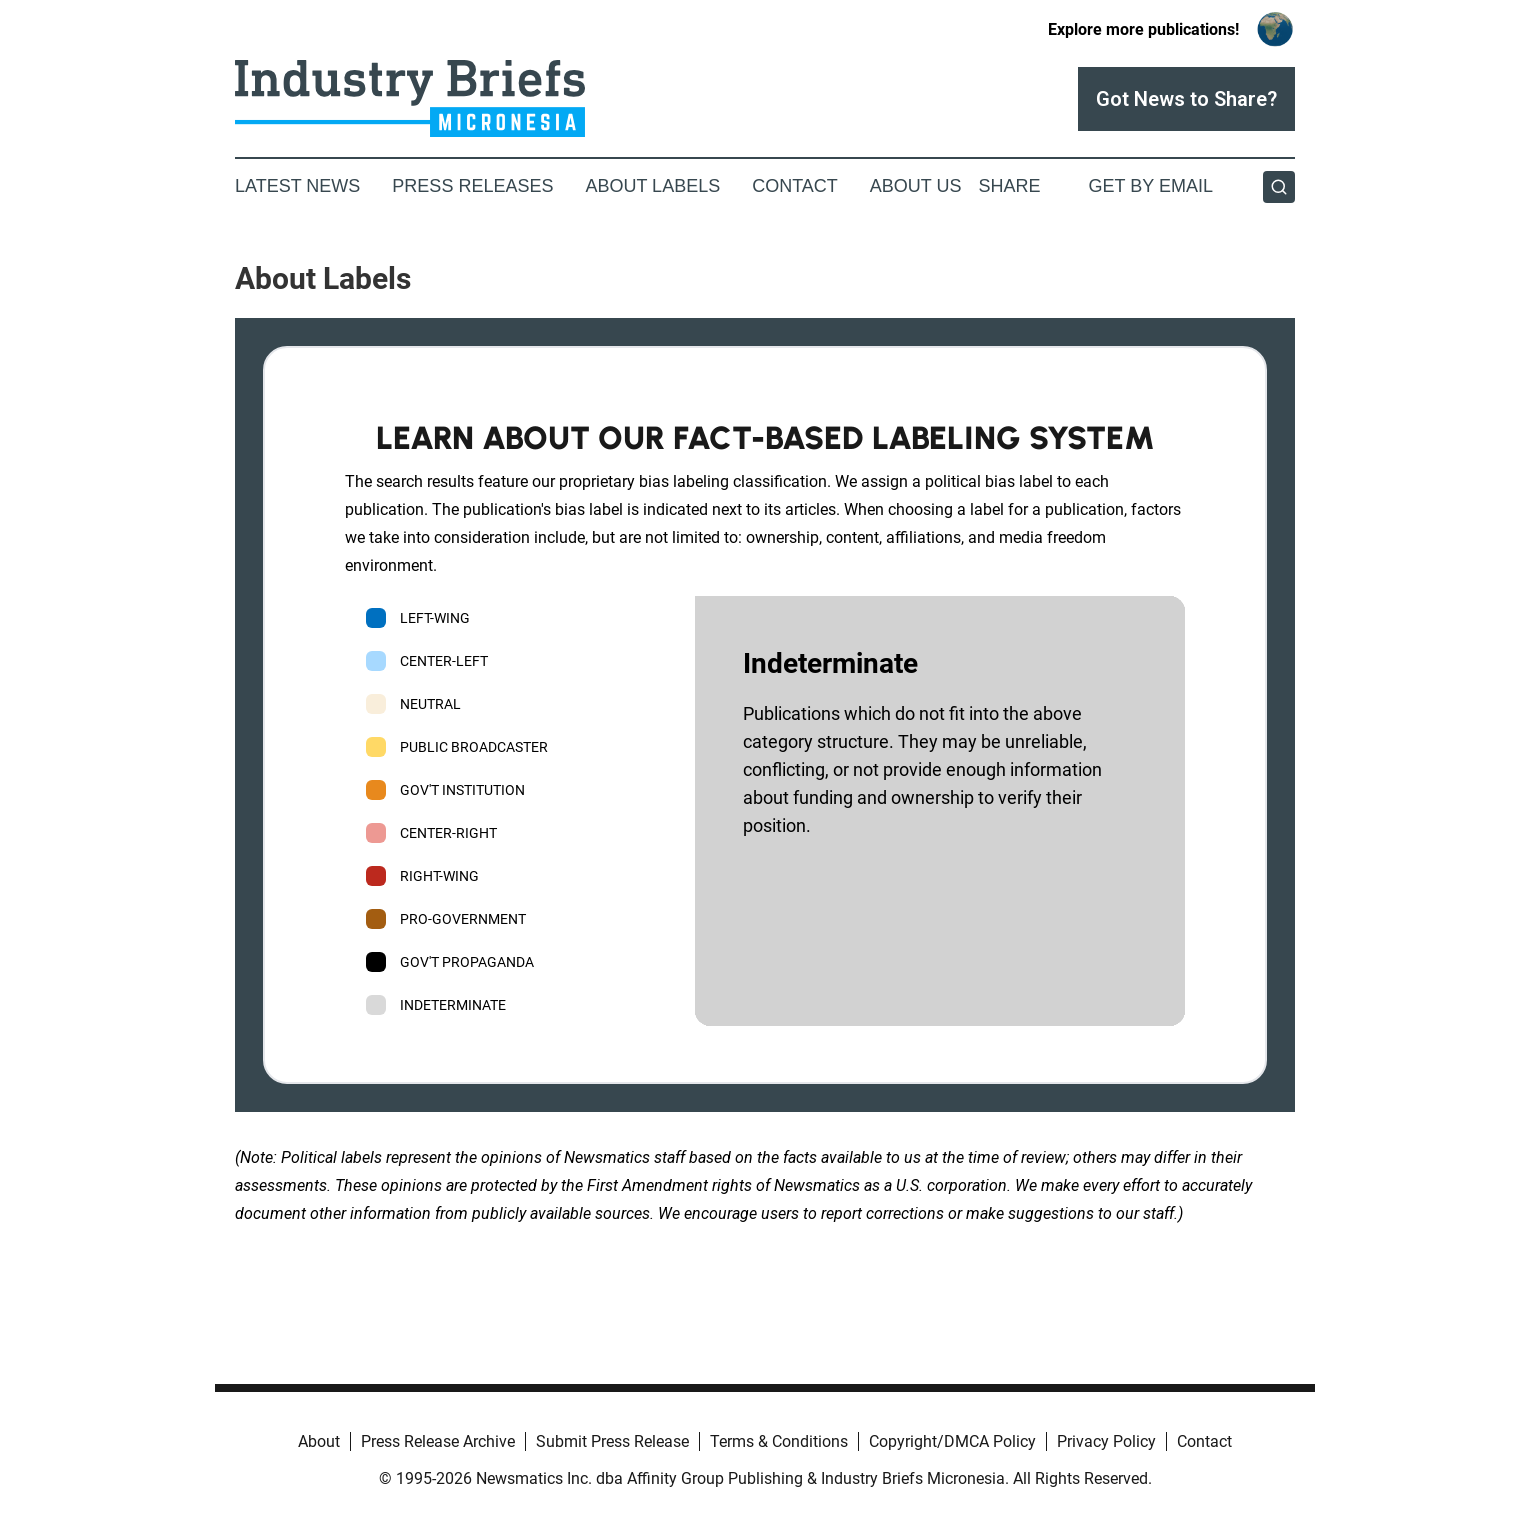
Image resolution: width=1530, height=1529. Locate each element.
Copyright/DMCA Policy (952, 1441)
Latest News (297, 186)
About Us (916, 186)
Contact (795, 186)
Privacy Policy (1106, 1441)
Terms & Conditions (779, 1441)
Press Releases (472, 186)
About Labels (652, 186)
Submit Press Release (612, 1441)
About (319, 1441)
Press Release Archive (438, 1441)
